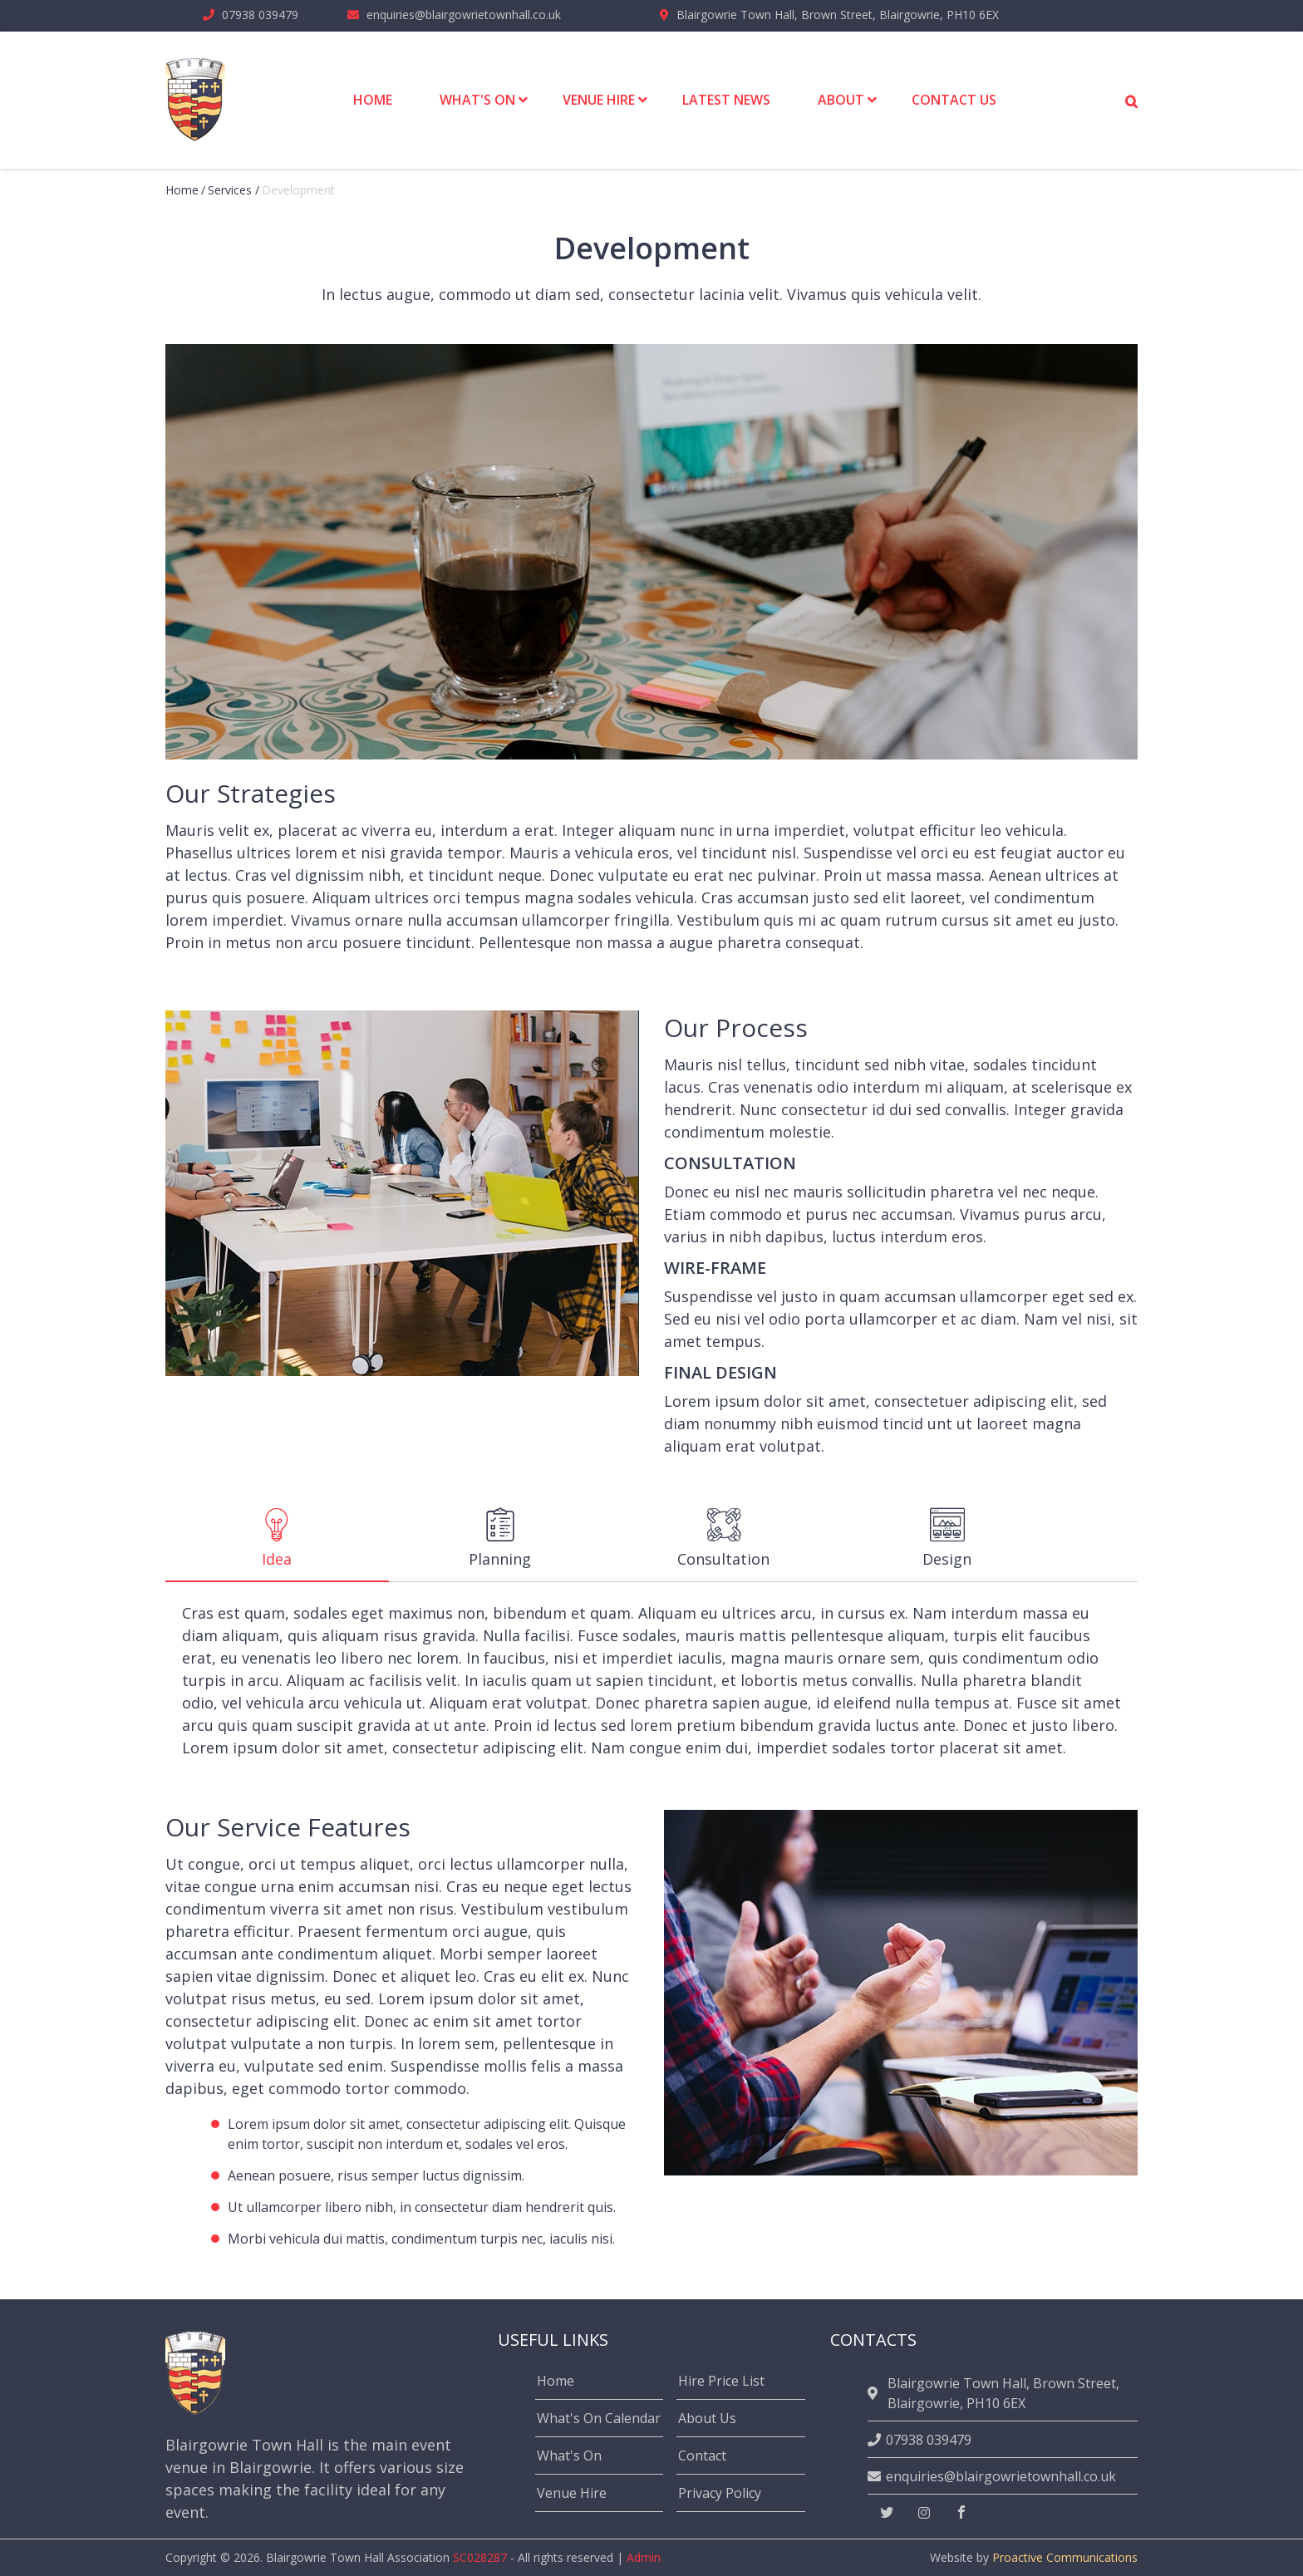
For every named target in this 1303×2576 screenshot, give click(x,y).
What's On (569, 2455)
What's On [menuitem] (477, 100)
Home (182, 190)
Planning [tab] (500, 1538)
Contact (702, 2455)
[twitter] (886, 2513)
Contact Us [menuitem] (954, 100)
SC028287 (480, 2557)
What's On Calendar (599, 2418)
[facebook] (961, 2513)
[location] (875, 2393)
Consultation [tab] (723, 1538)
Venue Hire (572, 2493)
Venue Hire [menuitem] (599, 100)
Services (230, 190)
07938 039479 (260, 14)
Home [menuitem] (372, 100)
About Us (707, 2418)
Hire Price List (721, 2381)
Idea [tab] (276, 1538)
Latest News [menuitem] (726, 100)
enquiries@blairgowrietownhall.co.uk (463, 14)
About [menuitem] (841, 100)
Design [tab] (947, 1538)
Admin (644, 2557)
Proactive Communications (1065, 2557)
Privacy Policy (719, 2493)
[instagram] (924, 2513)
